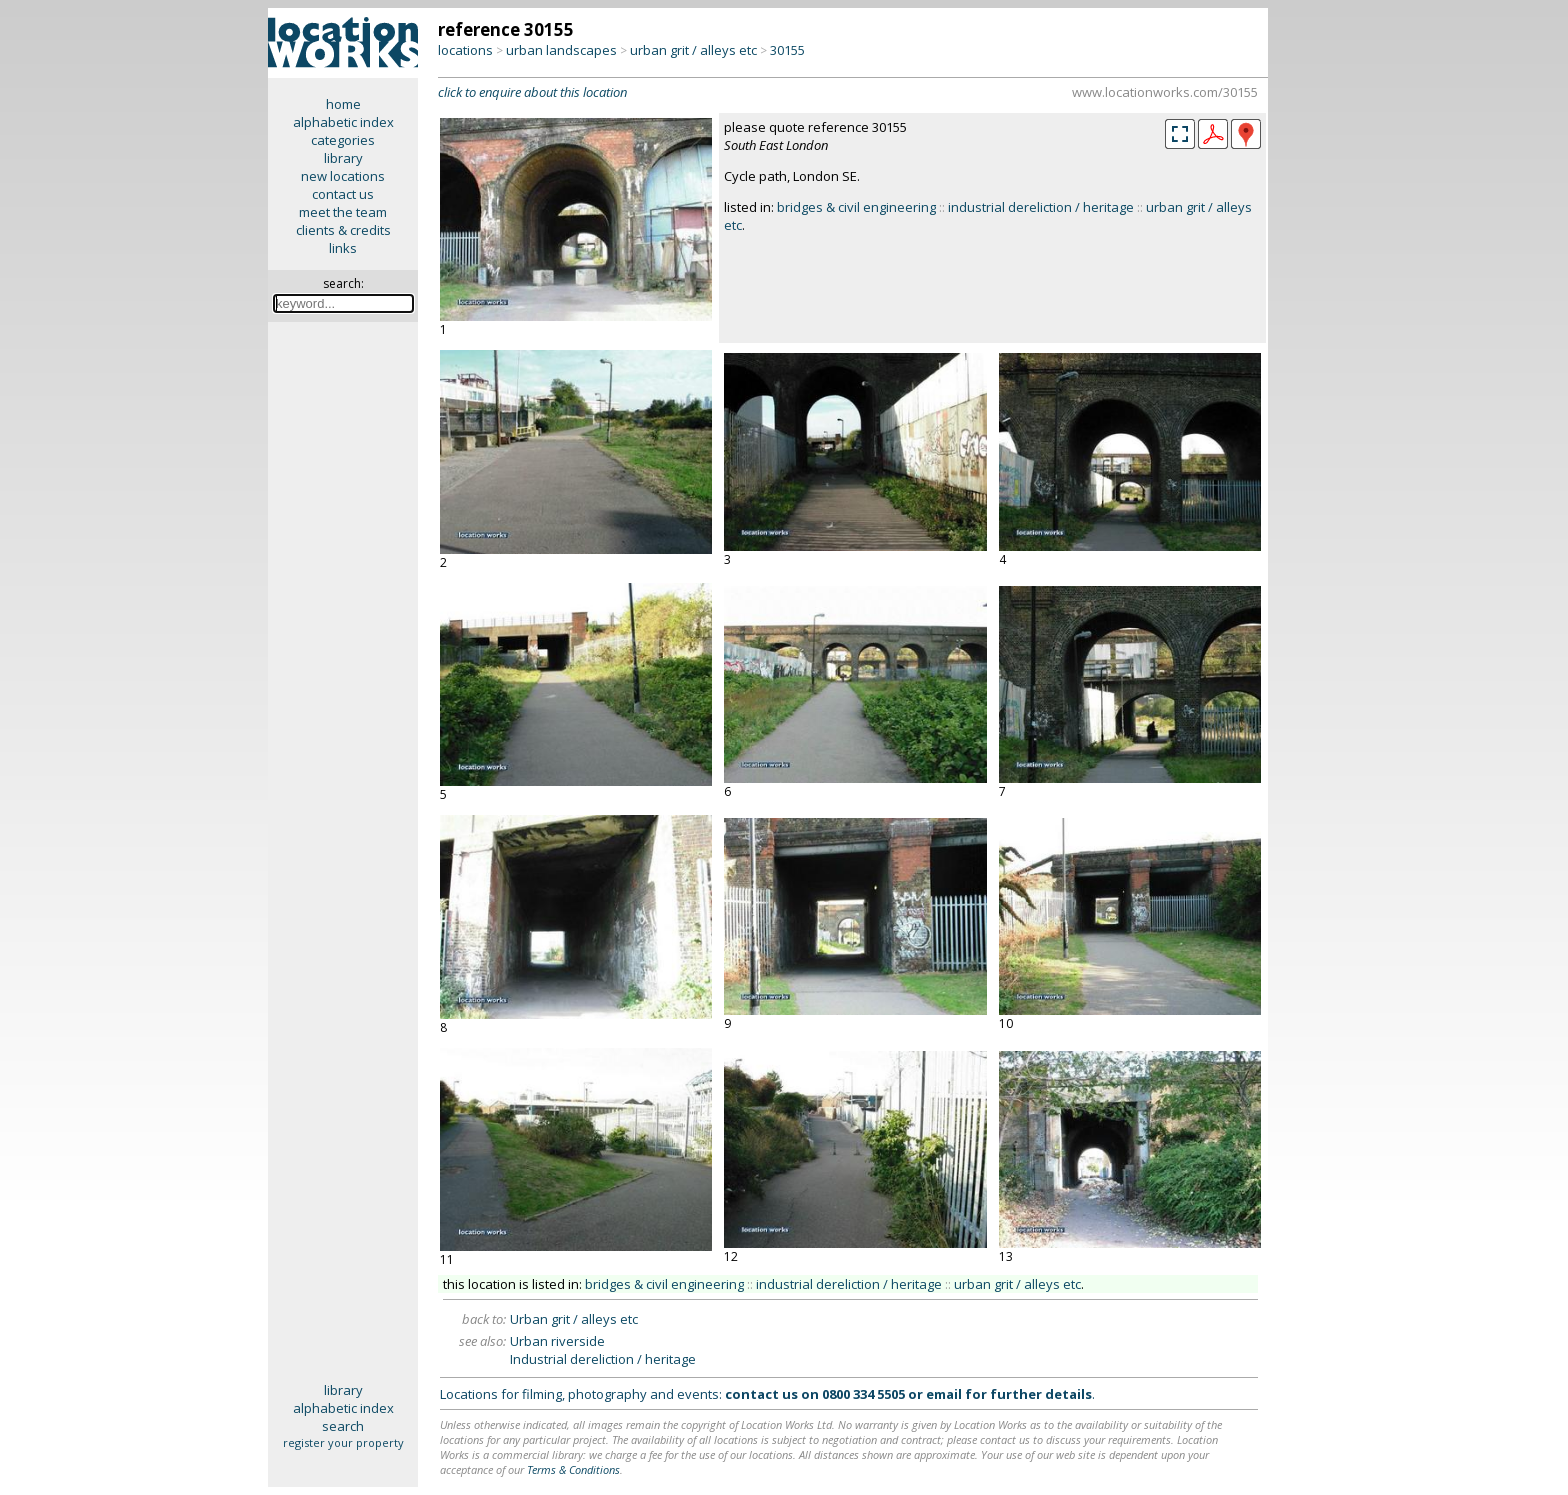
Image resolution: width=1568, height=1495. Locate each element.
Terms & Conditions (573, 1469)
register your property (343, 1442)
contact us (343, 194)
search (343, 1426)
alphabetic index (343, 122)
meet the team (343, 212)
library (343, 158)
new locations (343, 176)
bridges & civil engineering (856, 207)
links (343, 248)
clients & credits (343, 230)
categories (343, 140)
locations (465, 50)
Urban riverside (557, 1341)
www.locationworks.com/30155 (1165, 92)
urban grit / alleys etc (693, 50)
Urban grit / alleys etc (574, 1319)
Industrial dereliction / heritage (603, 1359)
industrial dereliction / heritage (1041, 207)
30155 (787, 50)
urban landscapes (561, 50)
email (944, 1394)
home (343, 104)
